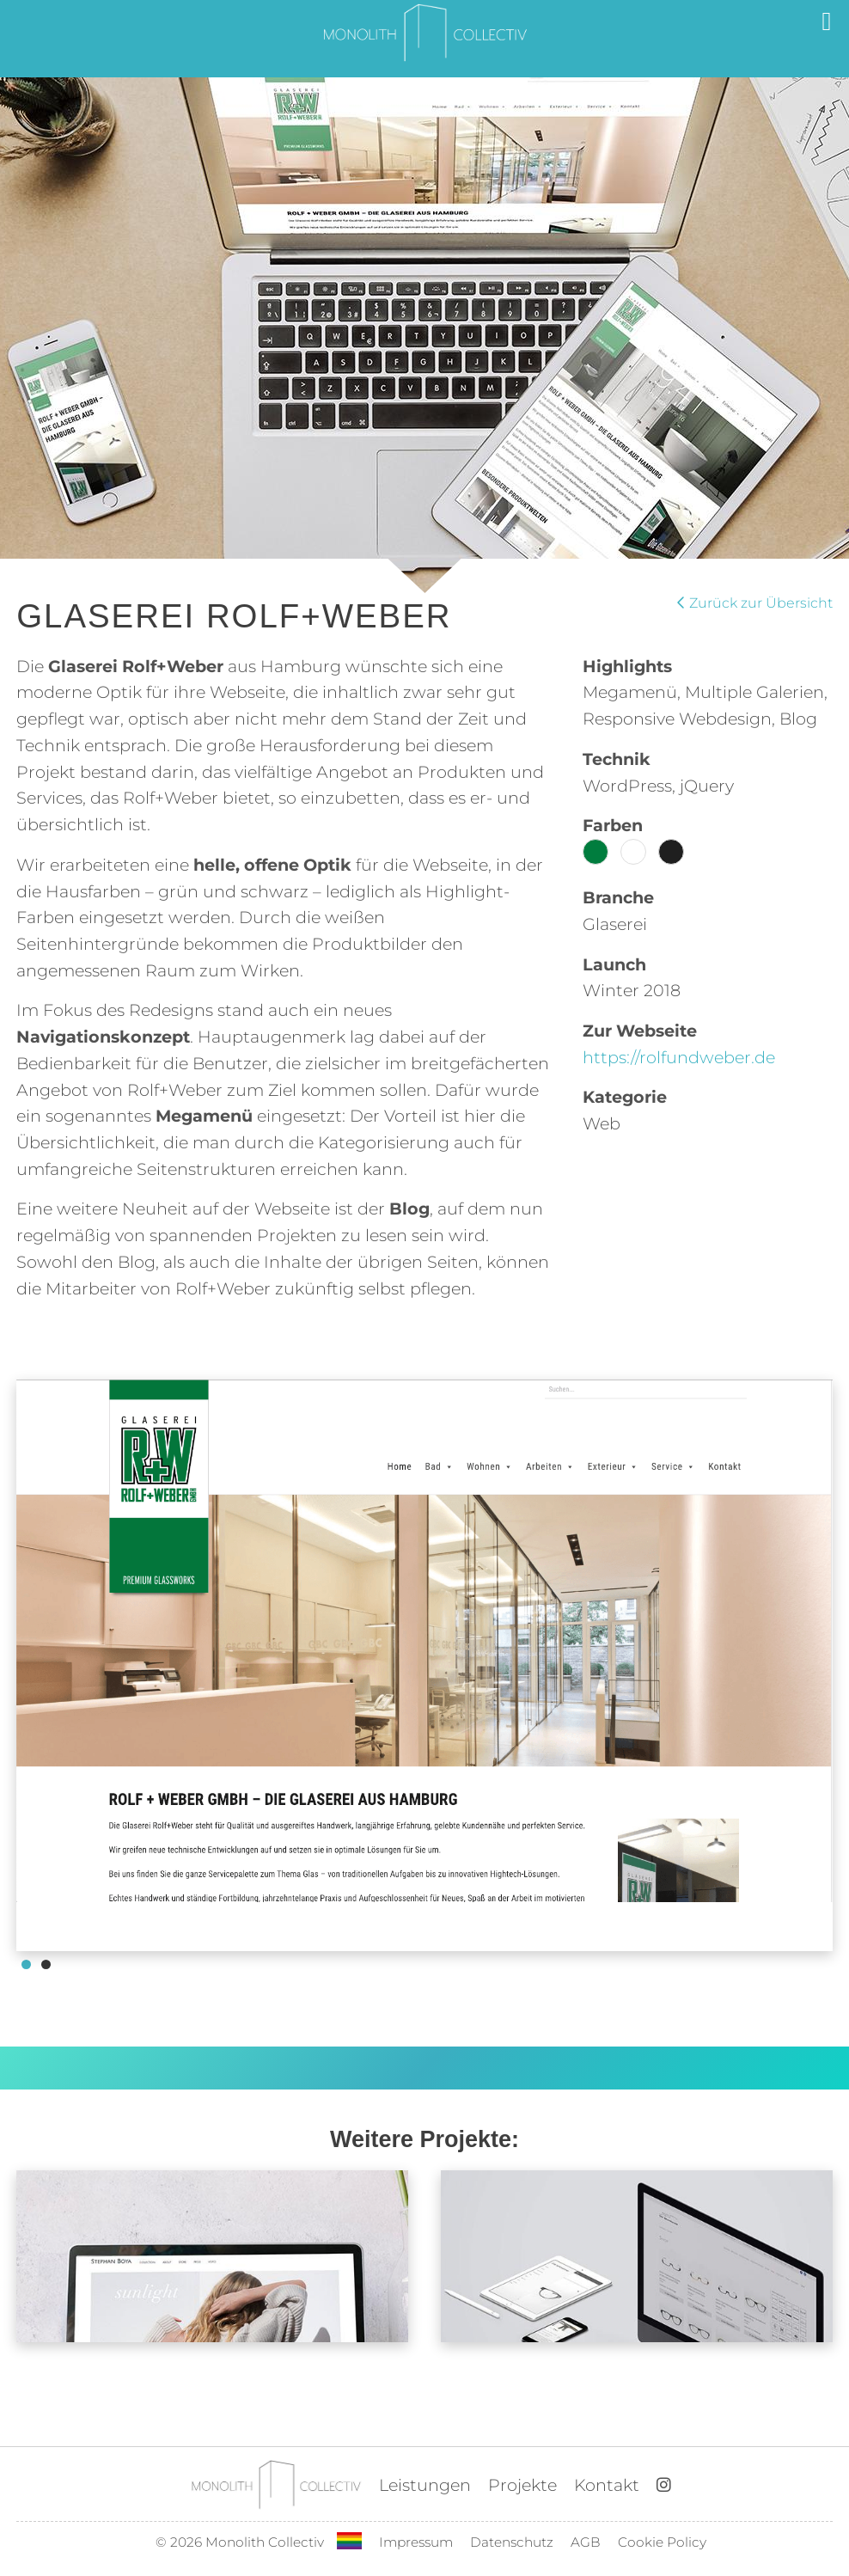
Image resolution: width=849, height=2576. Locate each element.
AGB (586, 2542)
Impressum (416, 2542)
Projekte (522, 2485)
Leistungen (425, 2485)
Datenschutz (511, 2542)
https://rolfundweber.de (679, 1057)
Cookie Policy (662, 2542)
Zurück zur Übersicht (755, 603)
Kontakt (606, 2485)
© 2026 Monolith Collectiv (240, 2542)
